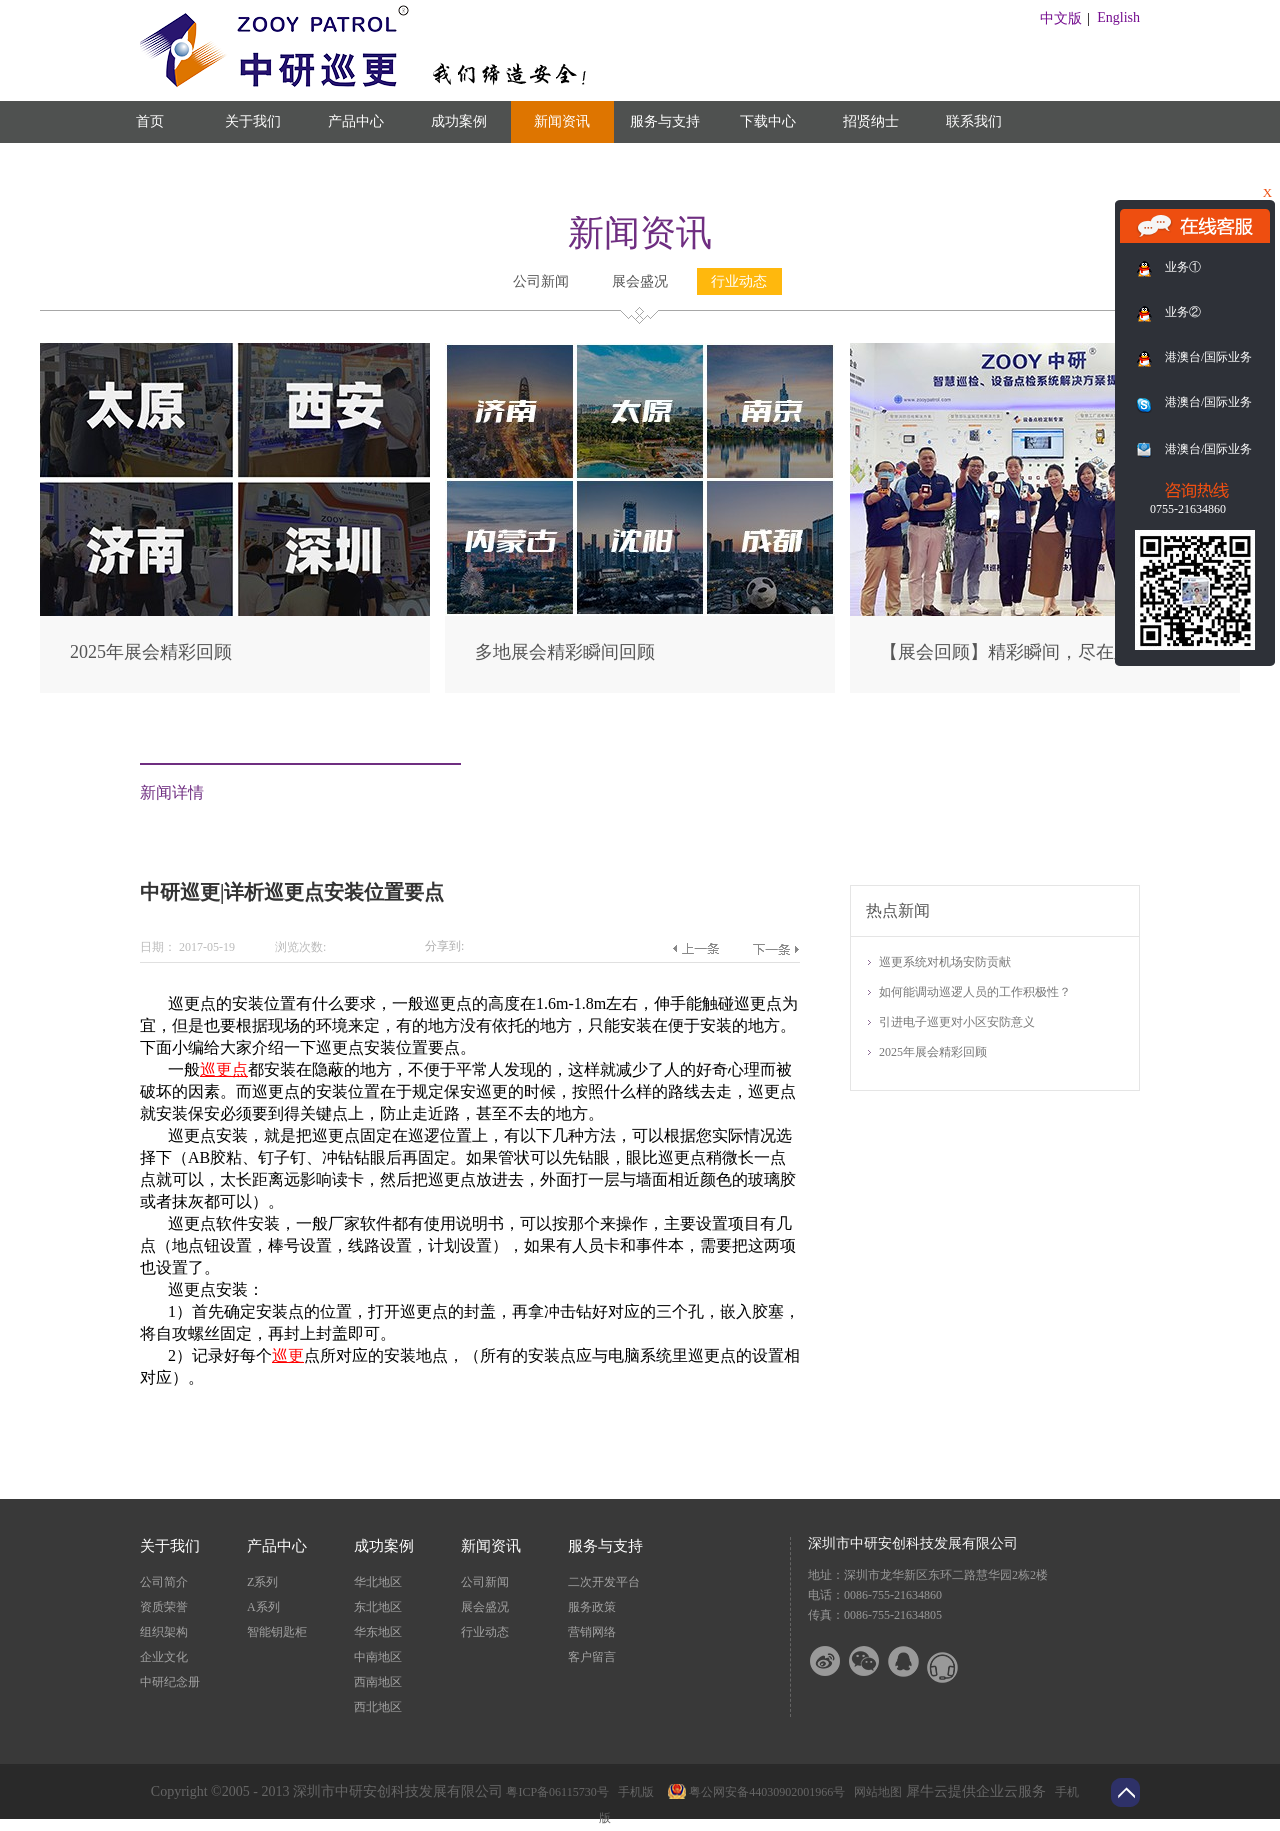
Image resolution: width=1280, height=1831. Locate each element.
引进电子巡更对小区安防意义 (957, 1022)
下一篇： (775, 949)
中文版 (1061, 18)
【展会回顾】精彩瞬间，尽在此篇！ (1024, 652)
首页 (150, 121)
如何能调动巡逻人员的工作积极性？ (975, 992)
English (1118, 17)
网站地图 (875, 1792)
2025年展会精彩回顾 (151, 652)
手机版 (633, 1792)
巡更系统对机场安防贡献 (945, 962)
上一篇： (695, 949)
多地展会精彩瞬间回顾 (565, 652)
